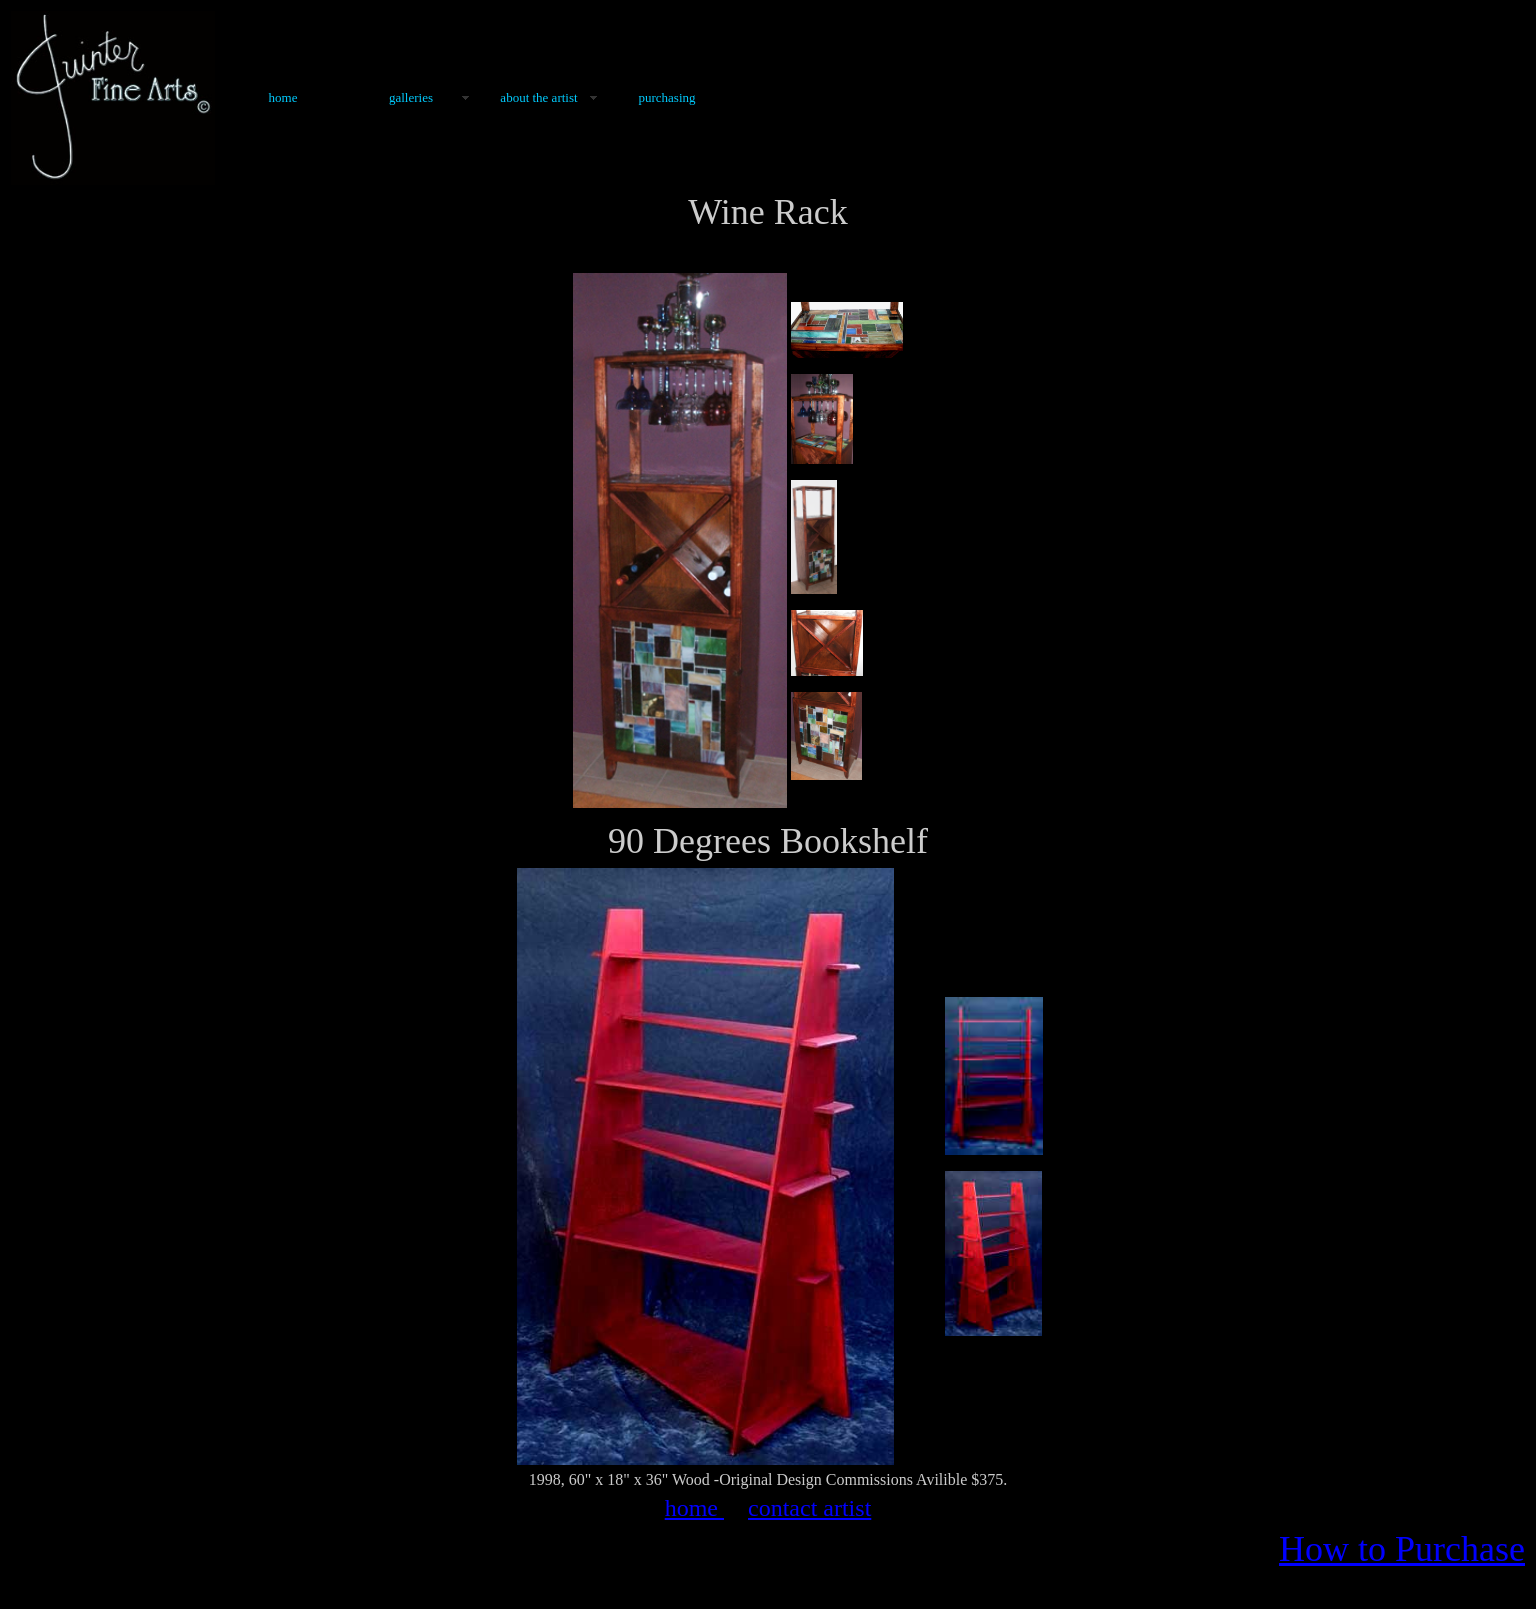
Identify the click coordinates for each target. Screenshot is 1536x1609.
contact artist (809, 1508)
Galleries (411, 97)
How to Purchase (1402, 1549)
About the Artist (538, 97)
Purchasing (666, 97)
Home (283, 97)
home (694, 1508)
